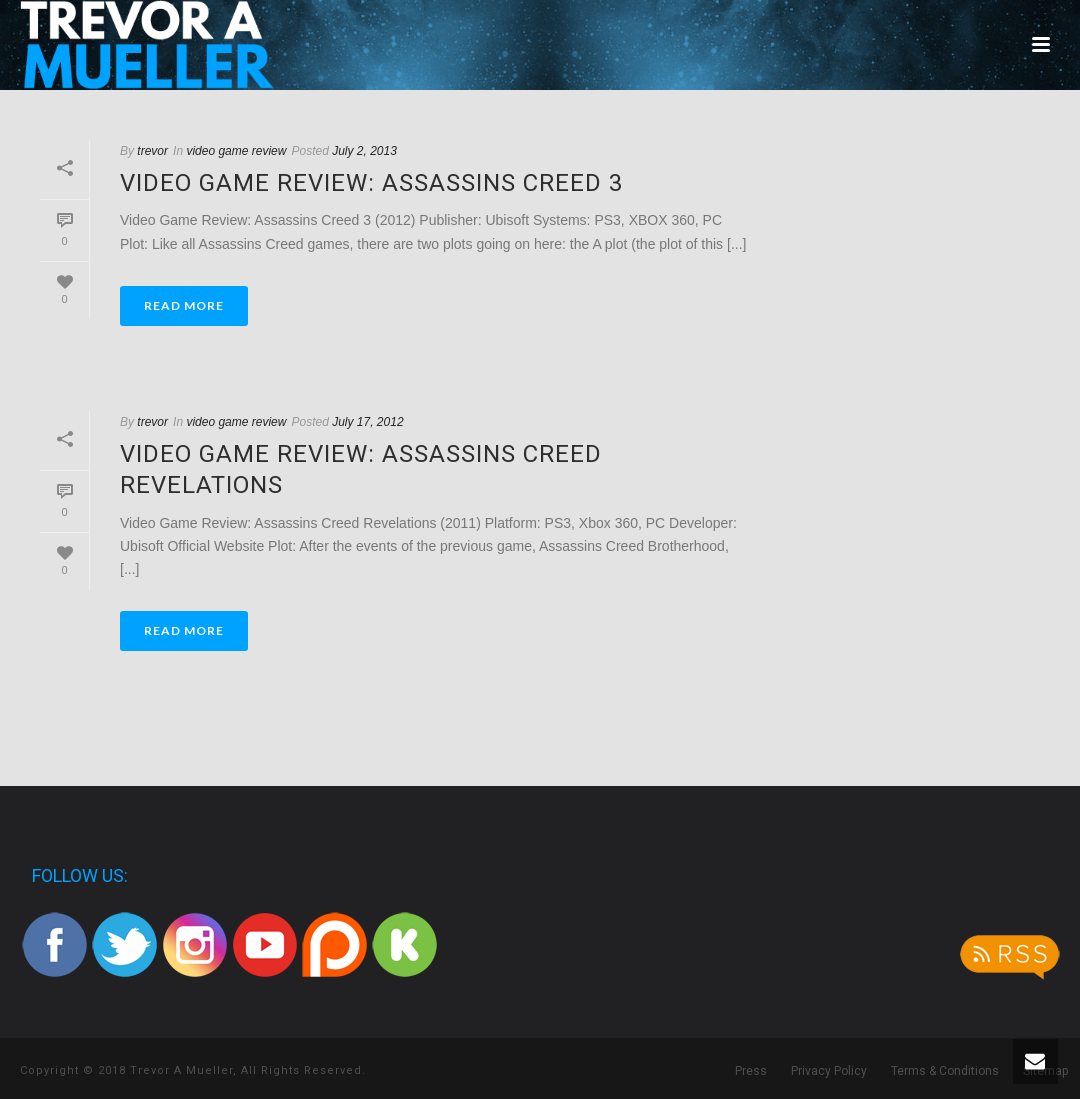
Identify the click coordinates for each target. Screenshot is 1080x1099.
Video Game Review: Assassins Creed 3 (371, 183)
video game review (236, 151)
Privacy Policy (829, 1071)
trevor (152, 151)
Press (751, 1071)
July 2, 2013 (364, 151)
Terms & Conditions (945, 1071)
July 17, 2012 (367, 422)
